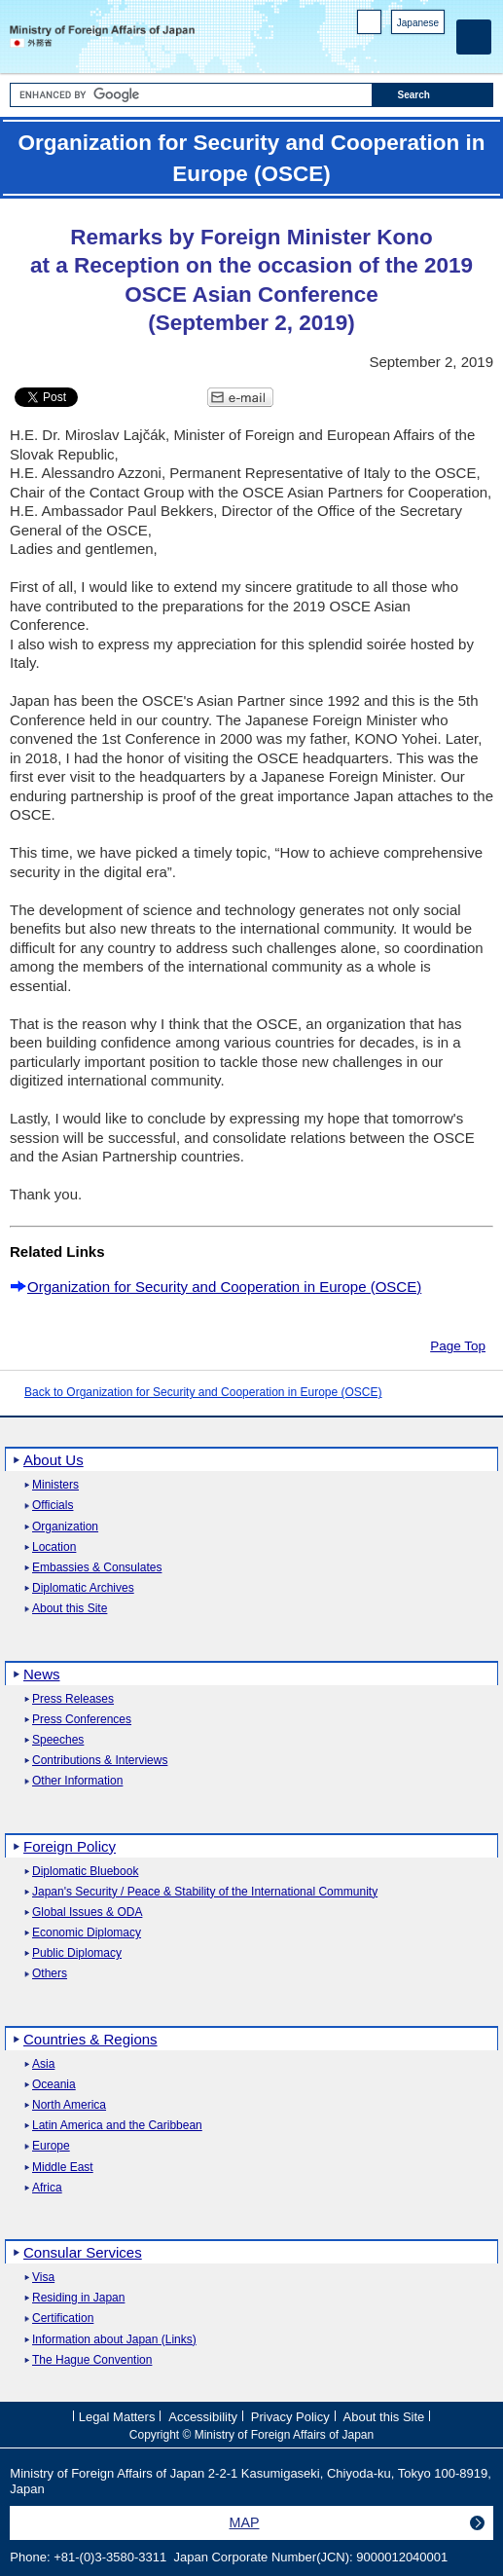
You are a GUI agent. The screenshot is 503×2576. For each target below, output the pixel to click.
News (41, 1674)
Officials (52, 1505)
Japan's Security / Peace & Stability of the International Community (204, 1892)
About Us (53, 1460)
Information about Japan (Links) (114, 2340)
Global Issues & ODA (87, 1912)
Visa (43, 2277)
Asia (43, 2064)
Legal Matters (117, 2417)
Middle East (62, 2167)
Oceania (54, 2085)
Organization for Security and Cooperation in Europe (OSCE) (224, 1286)
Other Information (77, 1781)
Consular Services (82, 2252)
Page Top (457, 1346)
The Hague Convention (92, 2360)
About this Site (69, 1608)
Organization (65, 1527)
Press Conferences (81, 1719)
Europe (51, 2146)
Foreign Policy (69, 1846)
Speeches (58, 1740)
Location (54, 1547)
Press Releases (73, 1699)
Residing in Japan (78, 2298)
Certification (62, 2318)
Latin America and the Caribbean (117, 2125)
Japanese (418, 23)
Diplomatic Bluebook (85, 1871)
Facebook (384, 49)
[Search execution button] (433, 95)
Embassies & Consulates (97, 1568)
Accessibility (202, 2417)
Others (49, 1974)
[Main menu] (473, 37)
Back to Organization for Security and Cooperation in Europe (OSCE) (203, 1392)
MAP (245, 2522)
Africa (47, 2188)
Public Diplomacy (77, 1953)
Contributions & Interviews (99, 1760)
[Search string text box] (191, 95)
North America (69, 2105)
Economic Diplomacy (86, 1933)
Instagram (409, 49)
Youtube (434, 49)
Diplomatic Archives (83, 1588)
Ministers (55, 1485)
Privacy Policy (290, 2417)
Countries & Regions (90, 2039)
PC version (369, 26)
